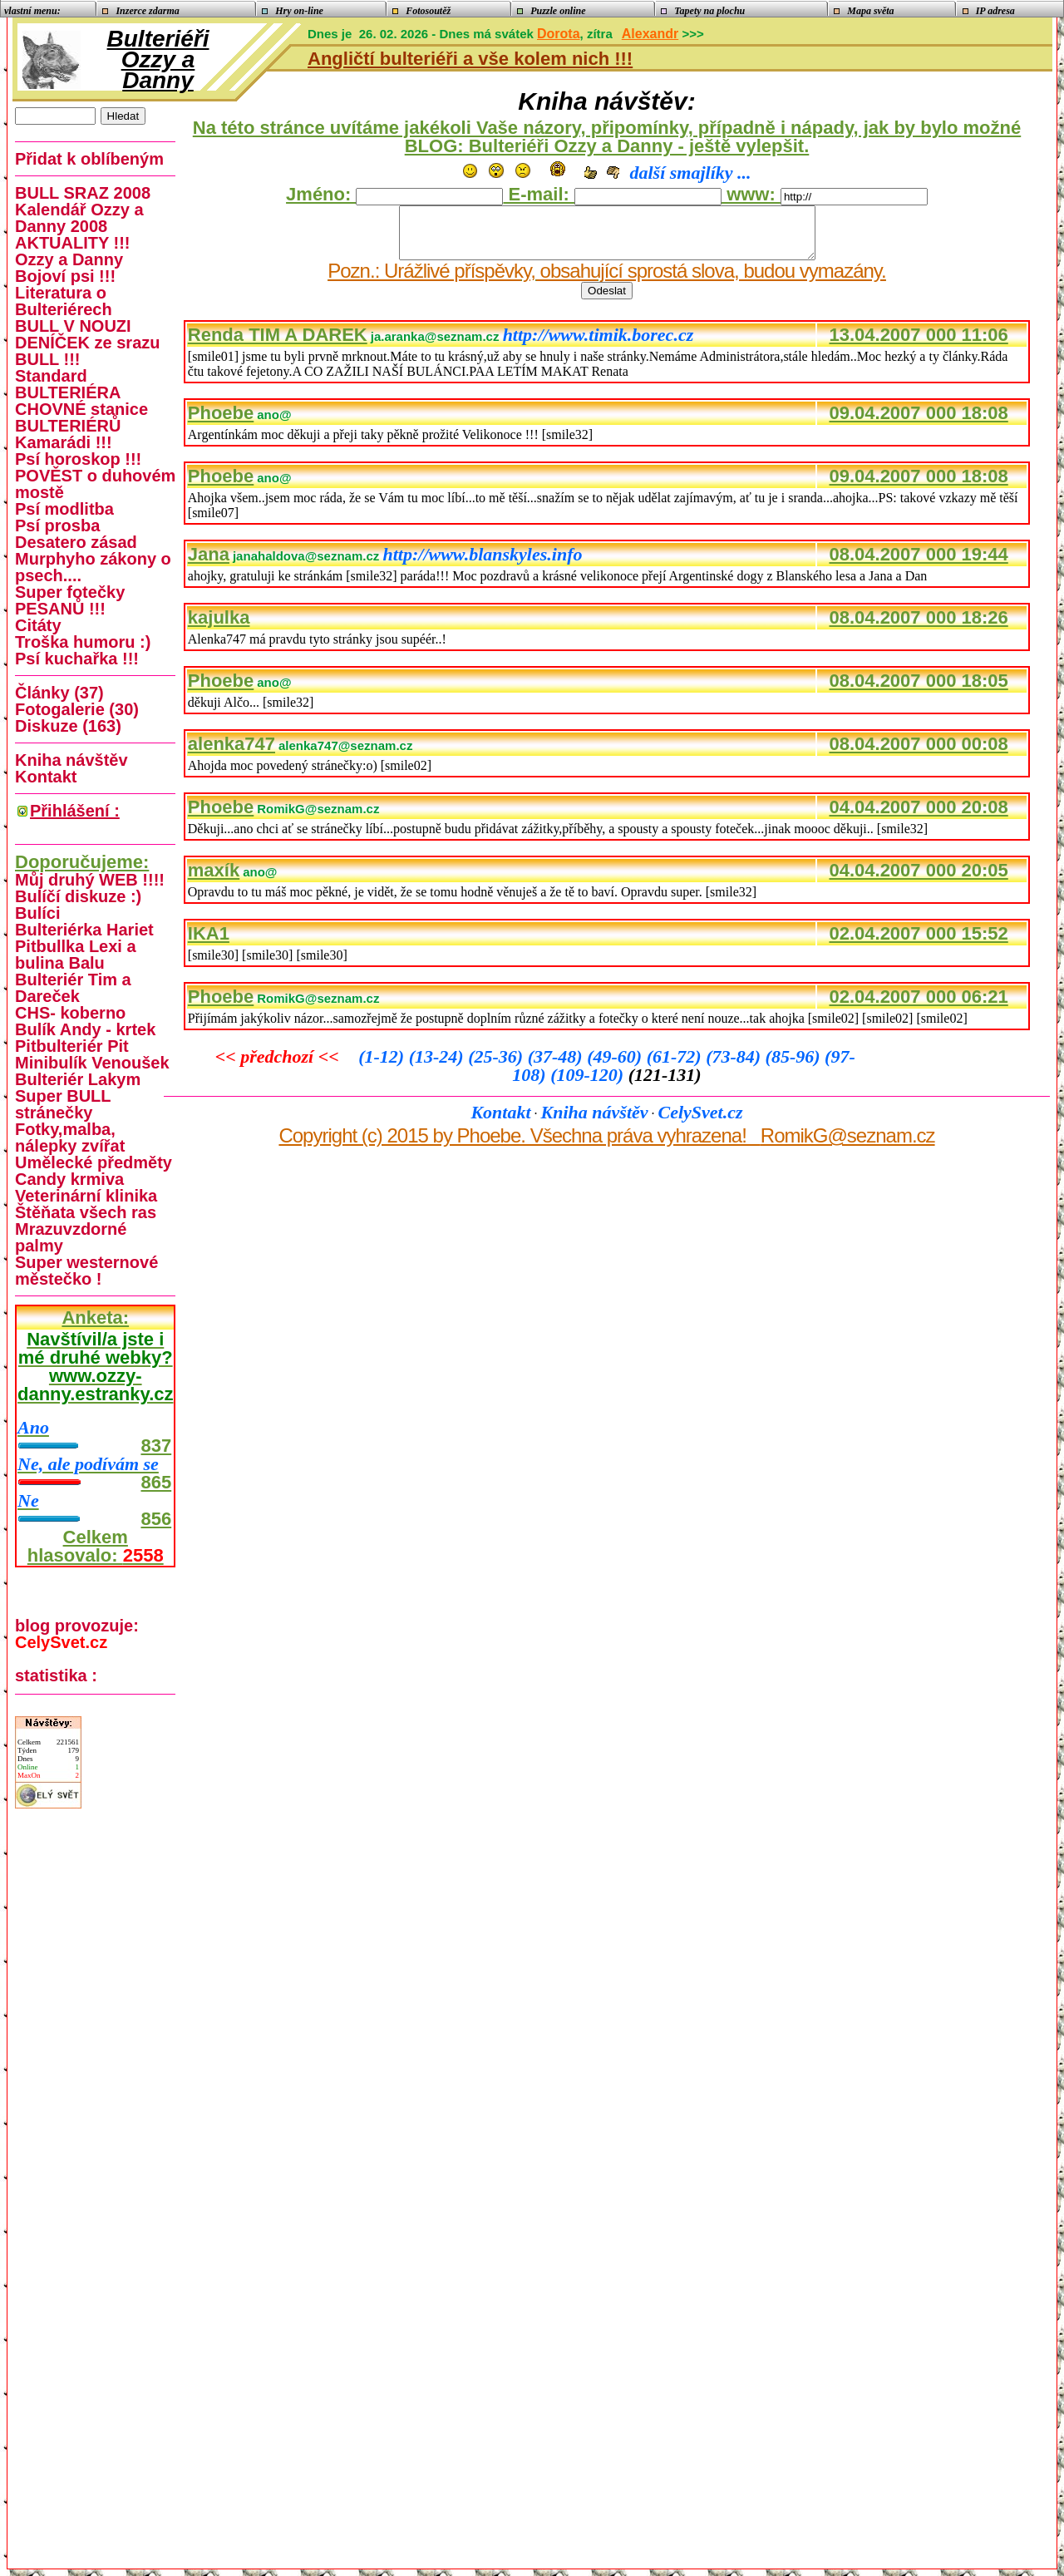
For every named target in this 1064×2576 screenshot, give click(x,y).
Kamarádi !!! (63, 442)
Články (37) (59, 692)
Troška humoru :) (82, 642)
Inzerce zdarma (141, 11)
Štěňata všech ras (85, 1212)
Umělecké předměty (93, 1162)
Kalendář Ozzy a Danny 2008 (79, 217)
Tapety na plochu (704, 11)
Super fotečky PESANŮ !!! (70, 600)
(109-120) (589, 1084)
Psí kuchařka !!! (77, 658)
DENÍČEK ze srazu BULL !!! (87, 350)
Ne (28, 1500)
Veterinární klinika (86, 1196)
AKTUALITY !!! (73, 243)
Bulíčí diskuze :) (78, 896)
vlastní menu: (31, 11)
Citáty (38, 625)
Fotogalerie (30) (77, 709)
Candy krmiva (69, 1179)
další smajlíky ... (690, 172)
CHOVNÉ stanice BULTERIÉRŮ (81, 417)
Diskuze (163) (68, 726)
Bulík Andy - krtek (85, 1029)
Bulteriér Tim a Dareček (73, 987)
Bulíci (37, 913)
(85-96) (795, 1066)
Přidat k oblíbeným (89, 159)
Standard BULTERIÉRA (68, 384)
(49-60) (616, 1066)
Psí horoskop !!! (78, 459)
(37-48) (557, 1066)
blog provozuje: (77, 1633)
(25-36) (497, 1066)
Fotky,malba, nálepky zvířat (70, 1137)
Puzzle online (552, 11)
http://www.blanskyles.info (482, 564)
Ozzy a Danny (69, 259)
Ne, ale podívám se (88, 1463)
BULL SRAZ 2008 (82, 193)
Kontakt (500, 1122)
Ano (33, 1427)
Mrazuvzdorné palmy (70, 1237)
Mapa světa (865, 11)
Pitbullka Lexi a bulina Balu (75, 954)
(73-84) (735, 1066)
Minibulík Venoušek (92, 1063)
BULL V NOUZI (73, 326)
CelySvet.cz (700, 1122)
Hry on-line (294, 11)
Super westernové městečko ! (86, 1270)
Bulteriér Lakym (77, 1079)
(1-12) (383, 1066)
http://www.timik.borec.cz (598, 344)
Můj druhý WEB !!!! (90, 880)
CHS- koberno (70, 1013)
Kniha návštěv (594, 1122)
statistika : (56, 1675)
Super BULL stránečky (63, 1104)
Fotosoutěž (422, 11)
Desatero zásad (76, 542)
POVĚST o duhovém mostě (95, 483)
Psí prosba (57, 525)
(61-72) (676, 1066)
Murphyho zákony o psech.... (93, 567)
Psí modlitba (64, 509)
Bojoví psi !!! (65, 276)
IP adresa (989, 11)
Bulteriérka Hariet (84, 929)
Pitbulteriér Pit (72, 1046)
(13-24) (438, 1066)
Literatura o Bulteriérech (63, 301)
